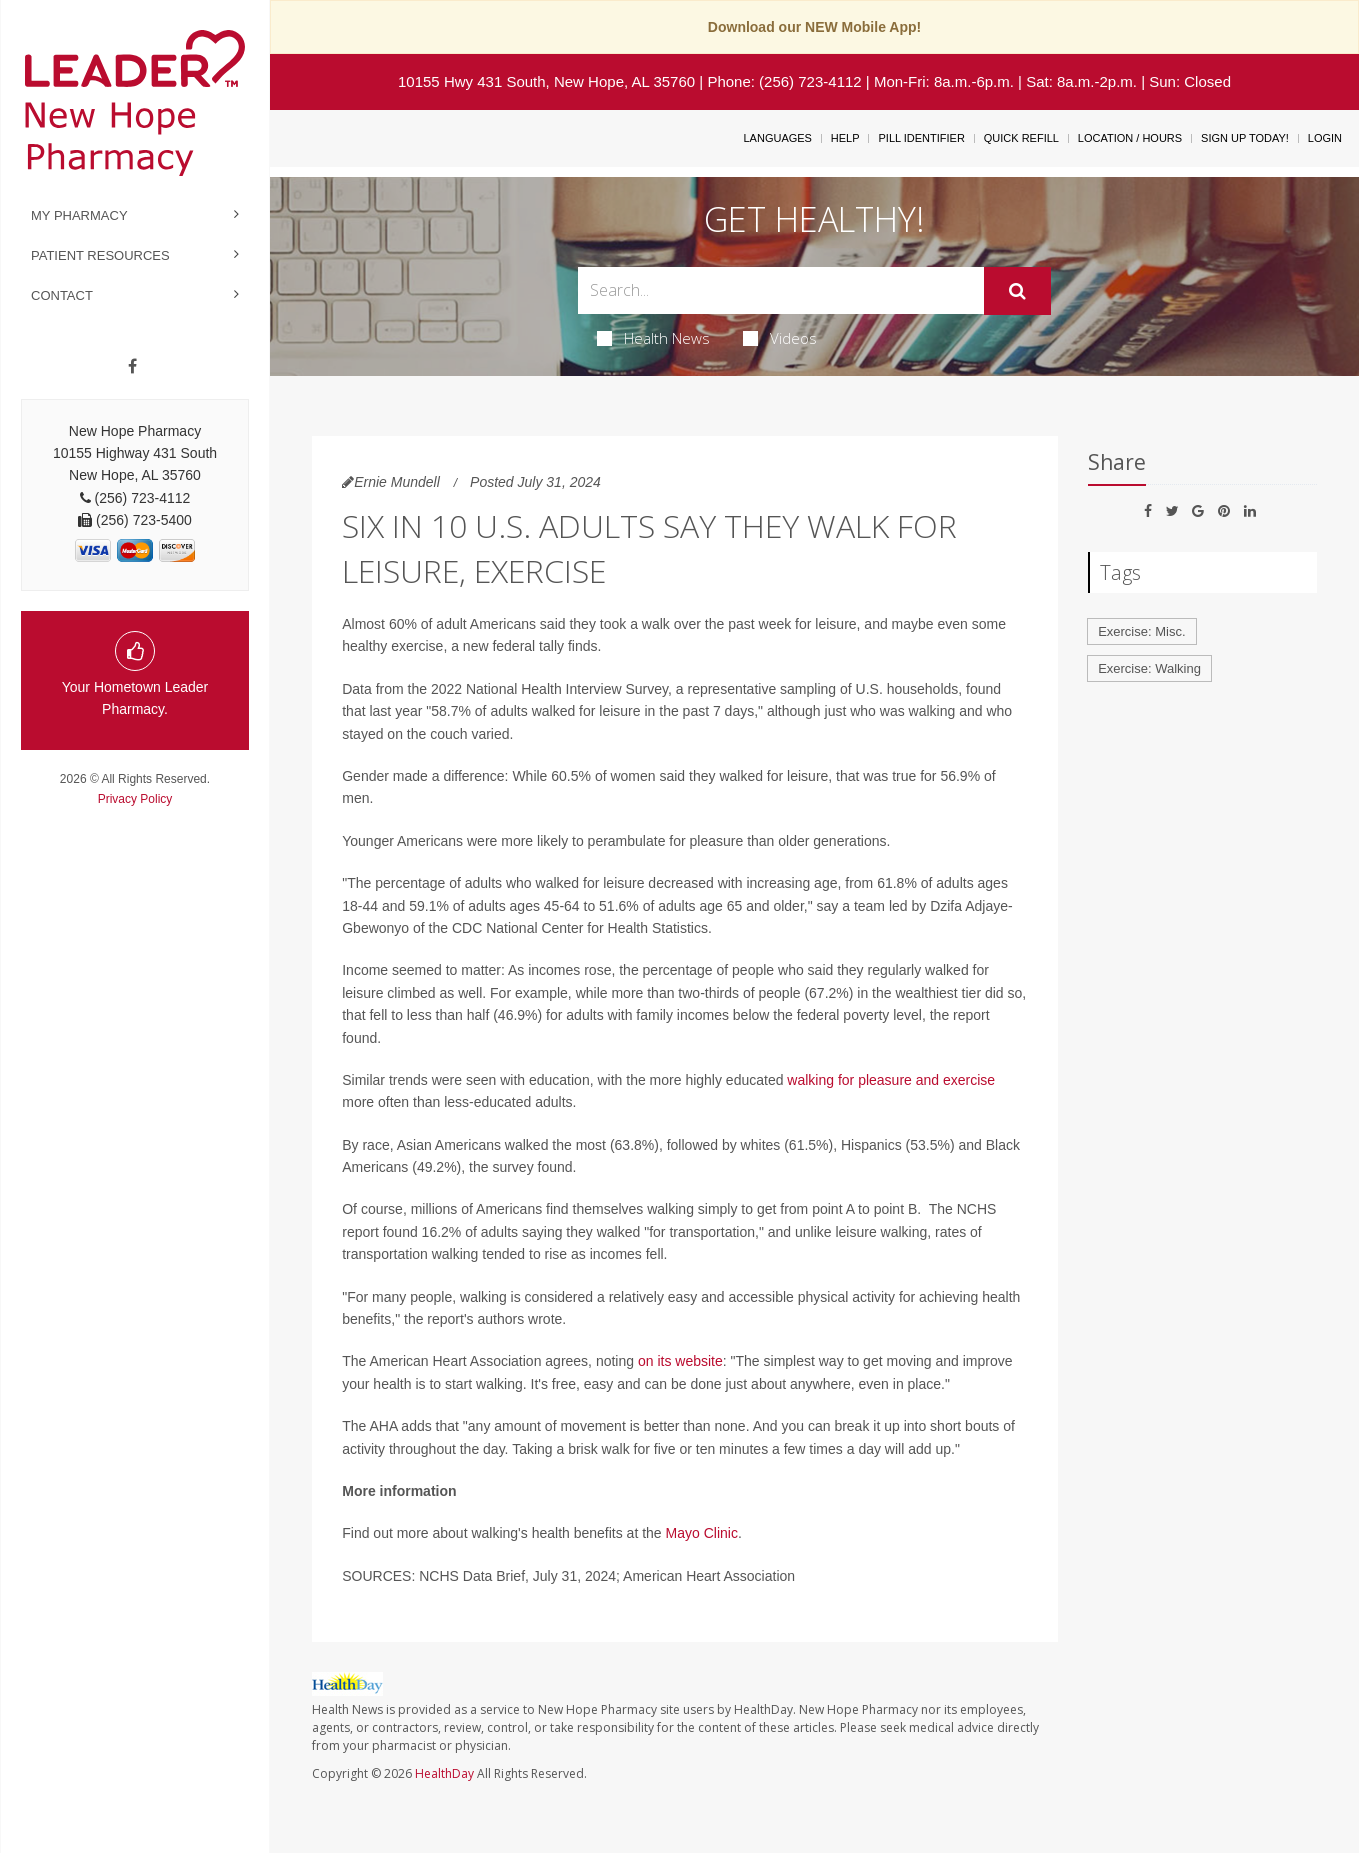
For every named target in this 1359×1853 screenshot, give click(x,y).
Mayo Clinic (702, 1533)
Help (845, 138)
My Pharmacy (79, 215)
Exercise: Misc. (1141, 631)
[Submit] (1017, 291)
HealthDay (444, 1773)
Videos (780, 338)
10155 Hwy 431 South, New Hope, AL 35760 (546, 81)
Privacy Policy (135, 799)
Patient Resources (100, 255)
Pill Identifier (921, 138)
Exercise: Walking (1149, 668)
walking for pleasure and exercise (891, 1080)
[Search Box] (780, 290)
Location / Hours (1130, 138)
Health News (653, 338)
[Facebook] (132, 367)
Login (1325, 138)
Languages (777, 138)
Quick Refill (1021, 138)
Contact (62, 295)
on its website (680, 1361)
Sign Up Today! (1245, 138)
